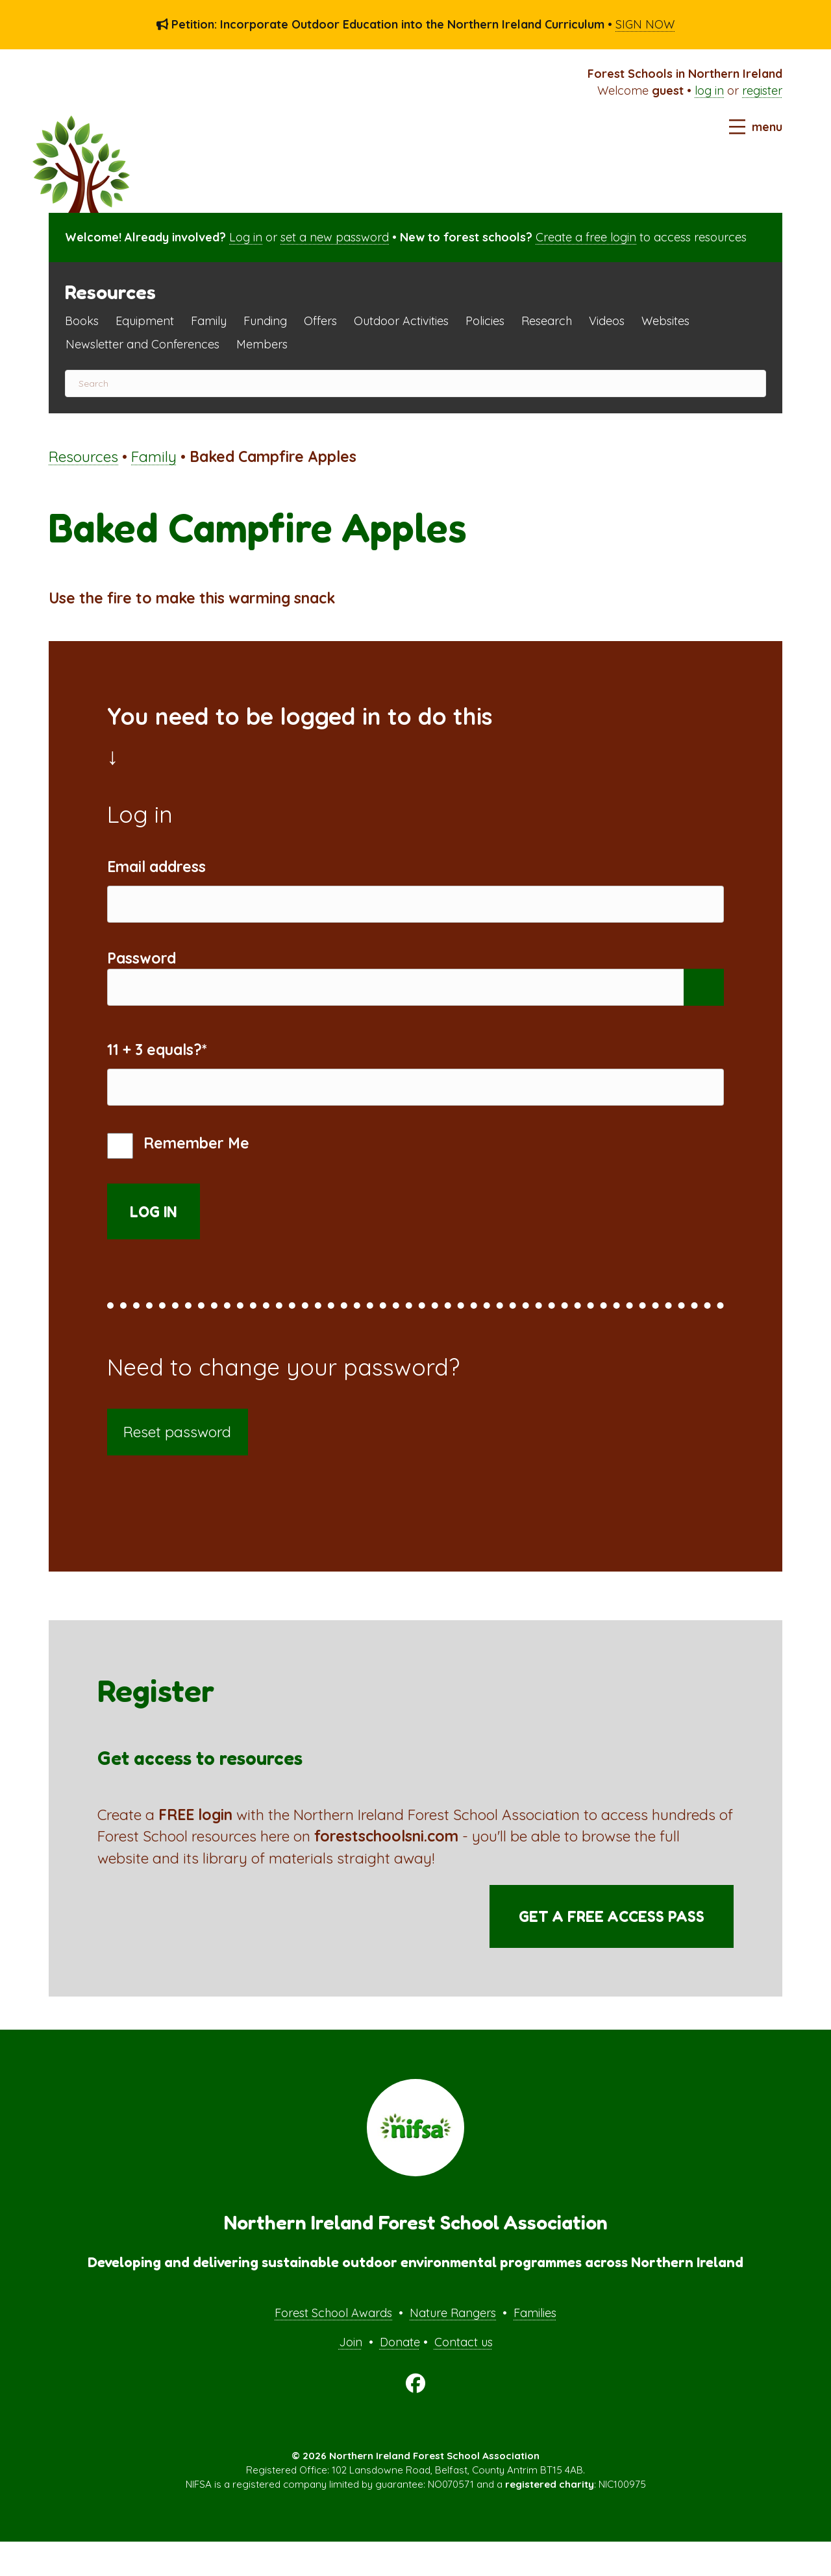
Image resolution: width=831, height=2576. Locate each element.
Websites (665, 320)
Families (535, 2347)
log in (709, 90)
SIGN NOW (645, 24)
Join (350, 2377)
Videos (607, 320)
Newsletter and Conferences (142, 344)
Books (82, 320)
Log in (245, 237)
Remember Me (178, 1181)
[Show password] (704, 1004)
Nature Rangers (453, 2347)
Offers (320, 320)
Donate (400, 2377)
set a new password (334, 237)
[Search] (415, 383)
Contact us (463, 2377)
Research (546, 320)
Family (209, 320)
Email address (156, 866)
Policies (484, 320)
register (762, 90)
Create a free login (586, 237)
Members (262, 344)
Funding (265, 320)
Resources (83, 456)
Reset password (177, 1466)
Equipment (145, 320)
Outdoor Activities (401, 320)
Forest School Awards (333, 2347)
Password (141, 969)
